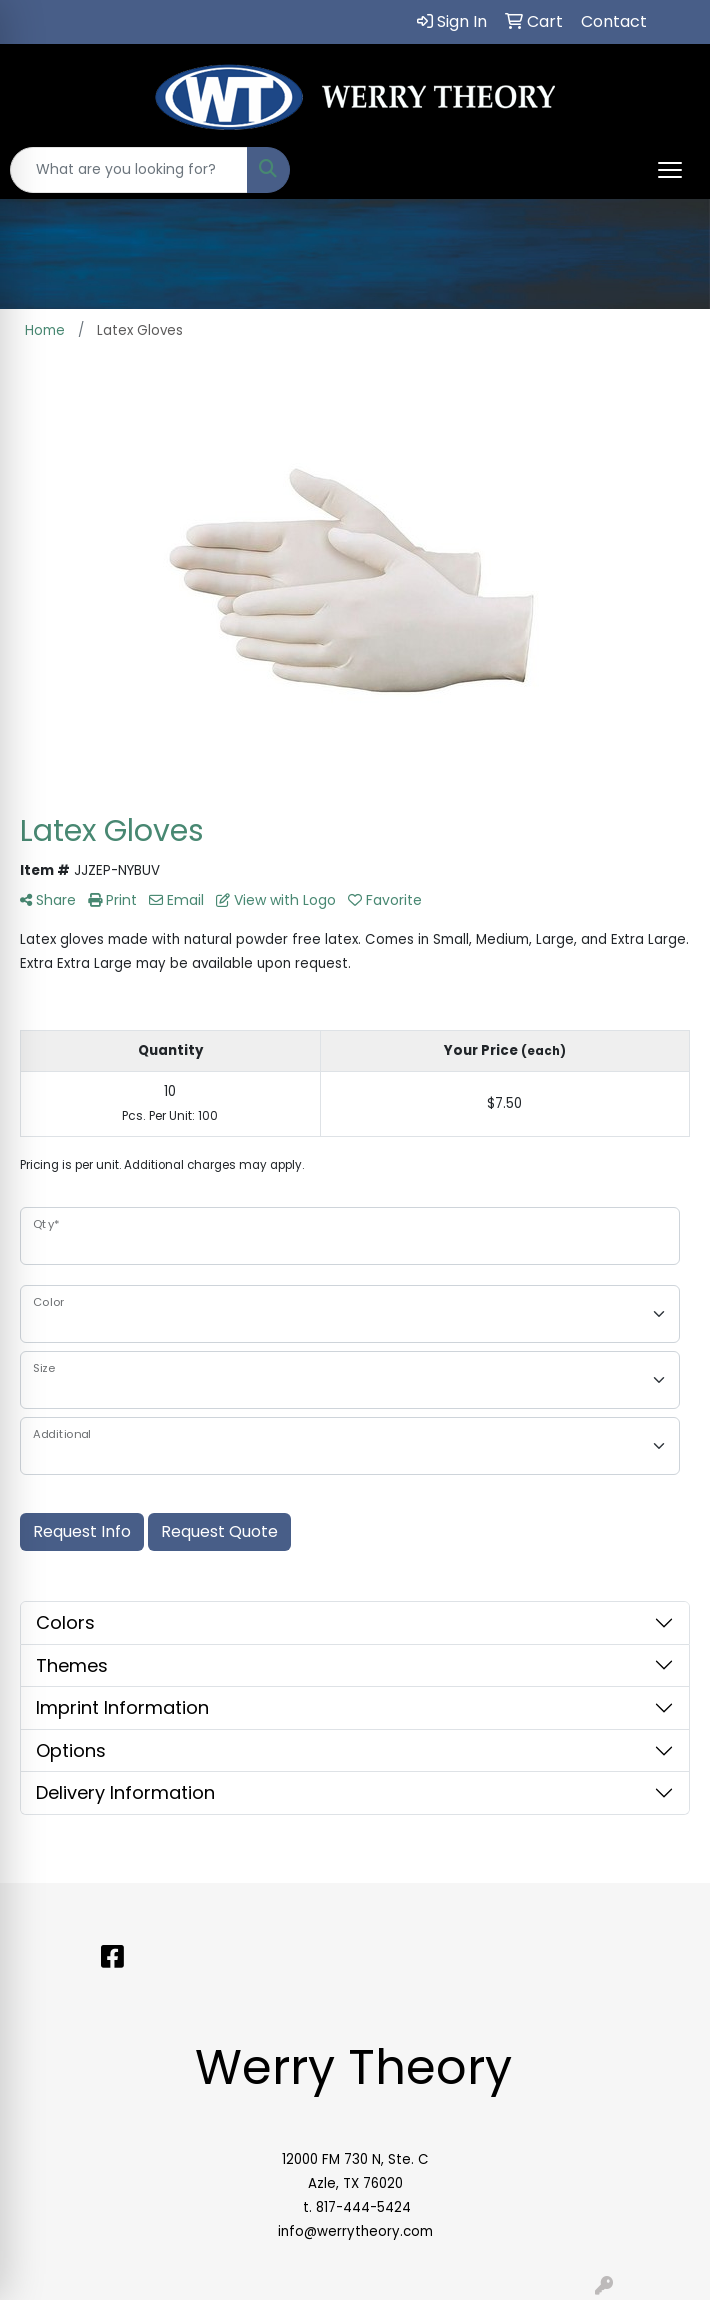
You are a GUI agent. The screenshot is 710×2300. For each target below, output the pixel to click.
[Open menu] (670, 170)
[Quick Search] (129, 170)
